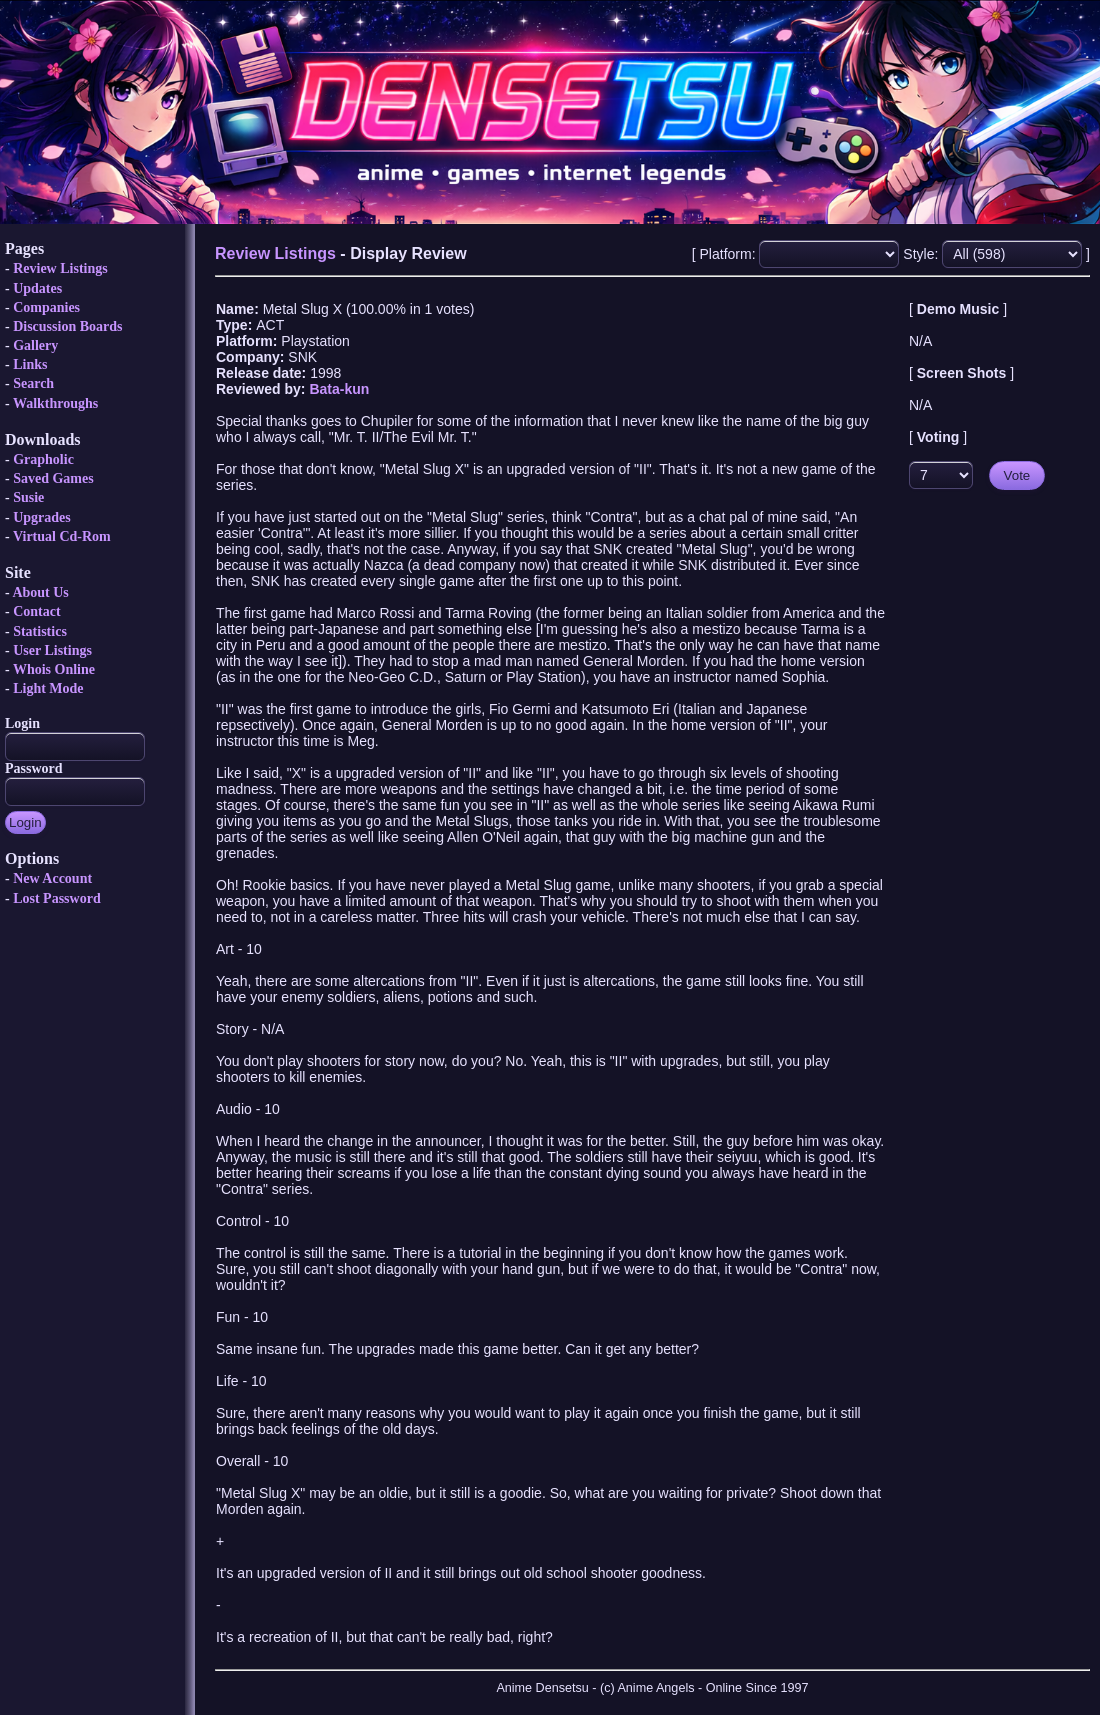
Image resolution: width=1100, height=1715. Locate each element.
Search (33, 383)
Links (30, 364)
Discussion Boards (67, 326)
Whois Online (54, 669)
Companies (46, 307)
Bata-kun (339, 389)
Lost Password (57, 898)
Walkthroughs (55, 403)
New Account (52, 878)
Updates (37, 288)
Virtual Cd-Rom (62, 536)
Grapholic (43, 459)
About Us (40, 592)
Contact (36, 611)
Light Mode (48, 688)
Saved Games (53, 478)
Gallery (35, 345)
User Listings (52, 650)
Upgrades (42, 517)
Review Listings (60, 268)
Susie (28, 497)
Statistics (40, 631)
